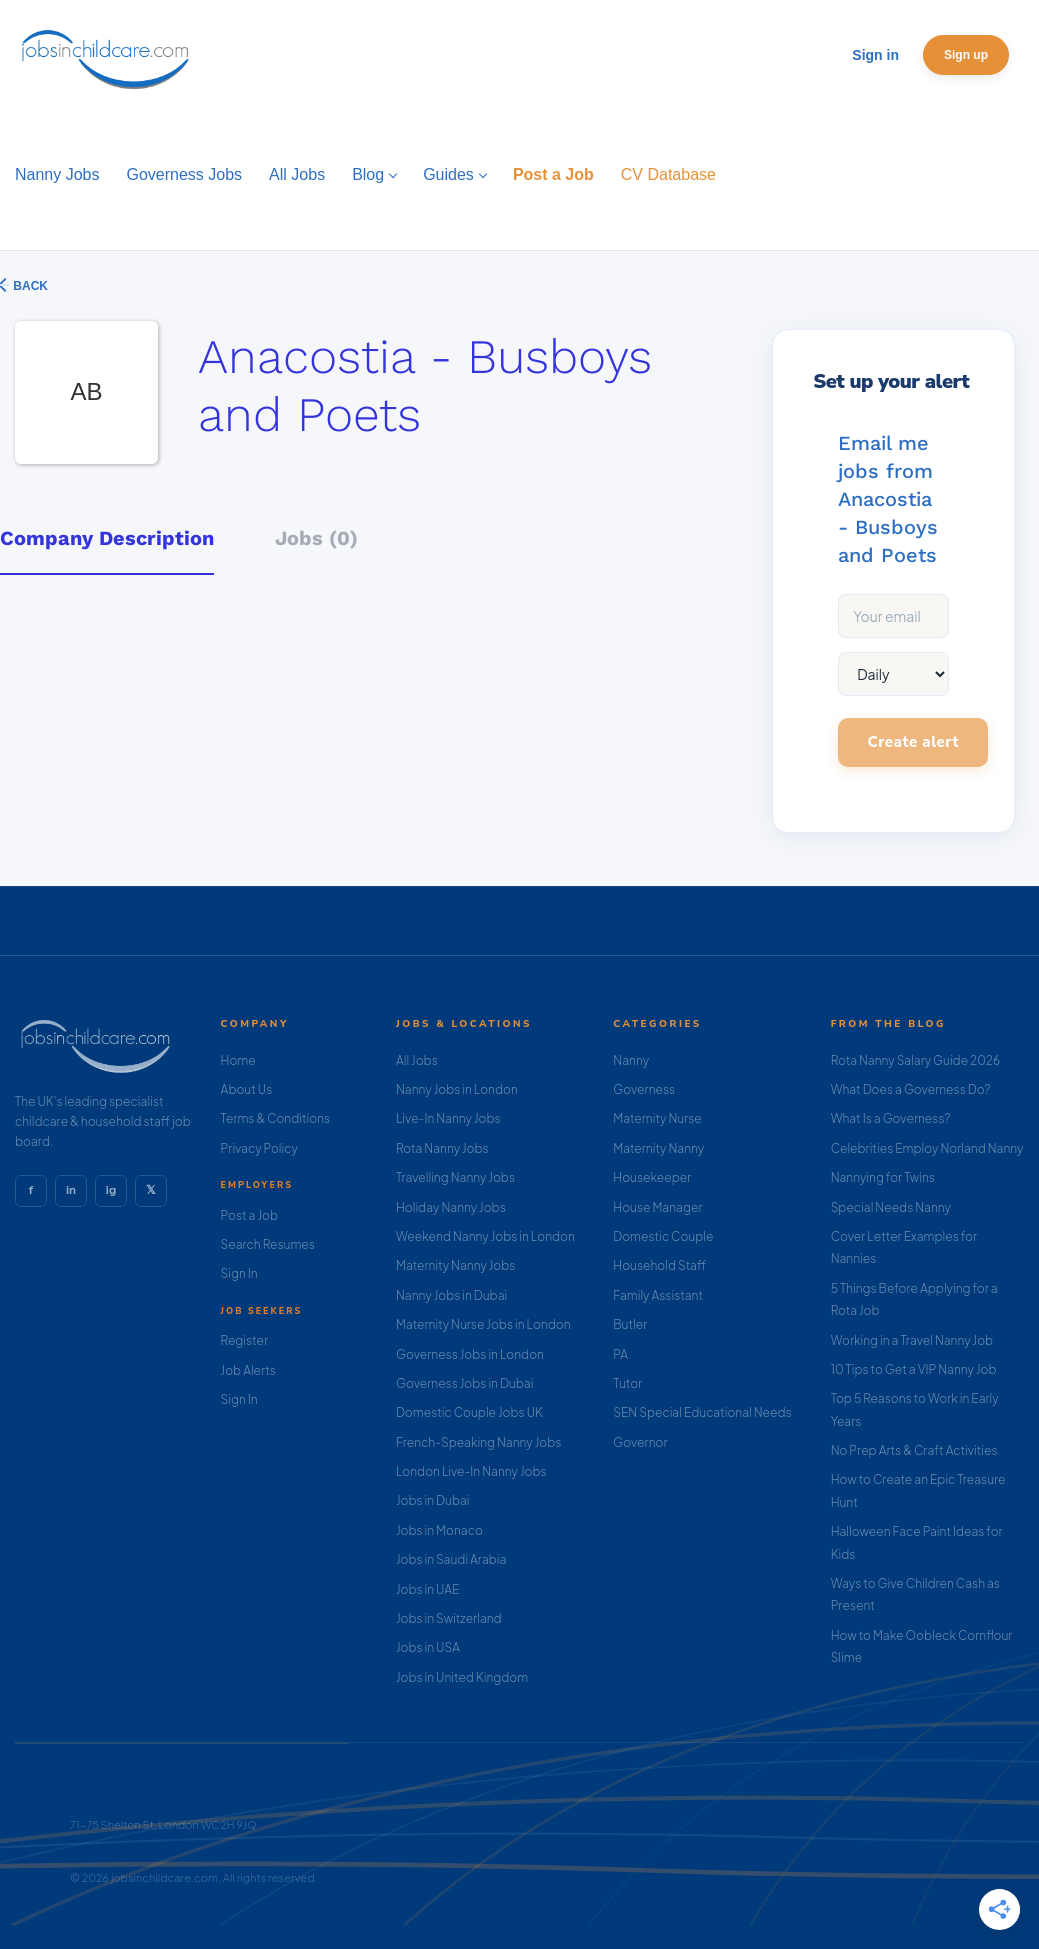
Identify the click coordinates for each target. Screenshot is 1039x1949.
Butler (630, 1324)
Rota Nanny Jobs (442, 1148)
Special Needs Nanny (891, 1207)
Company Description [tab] (107, 538)
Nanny (631, 1060)
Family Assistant (658, 1295)
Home (238, 1060)
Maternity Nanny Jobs (455, 1265)
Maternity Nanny (658, 1148)
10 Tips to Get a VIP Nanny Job (914, 1369)
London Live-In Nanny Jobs (471, 1471)
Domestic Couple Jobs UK (469, 1412)
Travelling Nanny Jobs (455, 1177)
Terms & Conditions (276, 1118)
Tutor (627, 1383)
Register (244, 1340)
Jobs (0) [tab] (316, 538)
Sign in (875, 55)
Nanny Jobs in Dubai (451, 1295)
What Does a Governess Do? (911, 1089)
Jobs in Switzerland (449, 1618)
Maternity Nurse (657, 1118)
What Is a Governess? (891, 1118)
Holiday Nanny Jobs (451, 1207)
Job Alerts (248, 1370)
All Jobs (417, 1060)
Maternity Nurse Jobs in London (483, 1324)
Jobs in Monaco (439, 1530)
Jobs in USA (428, 1647)
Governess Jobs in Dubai (464, 1383)
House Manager (657, 1207)
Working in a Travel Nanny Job (912, 1340)
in (71, 1190)
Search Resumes (268, 1244)
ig (111, 1190)
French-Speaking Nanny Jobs (478, 1442)
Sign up (966, 55)
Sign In (239, 1273)
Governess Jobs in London (470, 1354)
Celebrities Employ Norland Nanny (927, 1148)
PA (620, 1354)
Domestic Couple (663, 1236)
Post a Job (249, 1215)
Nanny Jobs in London (457, 1089)
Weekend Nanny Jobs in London (485, 1236)
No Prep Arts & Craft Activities (914, 1450)
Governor (640, 1442)
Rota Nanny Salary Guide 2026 (915, 1060)
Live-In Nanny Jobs (448, 1118)
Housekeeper (652, 1177)
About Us (247, 1089)
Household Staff (659, 1265)
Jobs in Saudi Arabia (451, 1559)
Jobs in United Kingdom (462, 1677)
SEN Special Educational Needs (702, 1412)
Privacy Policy (259, 1148)
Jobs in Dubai (433, 1500)
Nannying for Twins (883, 1177)
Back (29, 286)
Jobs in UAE (427, 1589)
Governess (644, 1089)
